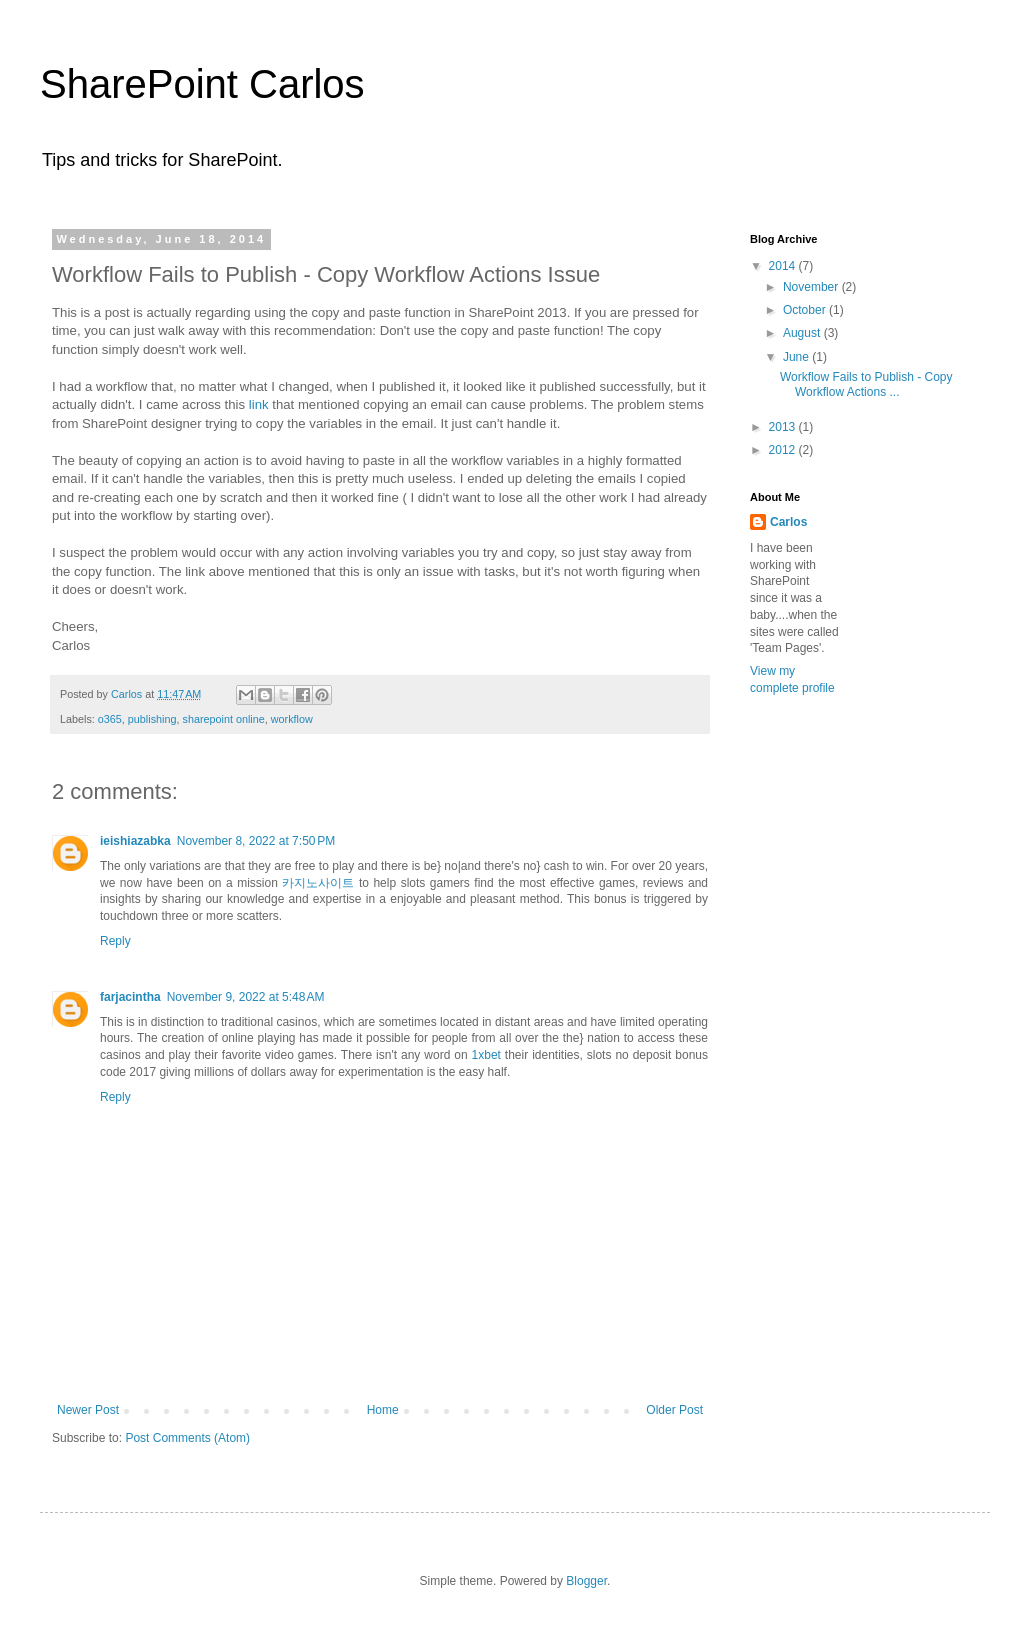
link (259, 404)
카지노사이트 (318, 883)
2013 (784, 427)
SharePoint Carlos (202, 84)
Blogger (586, 1581)
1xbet (486, 1055)
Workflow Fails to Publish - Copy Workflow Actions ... (866, 384)
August (803, 333)
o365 (110, 719)
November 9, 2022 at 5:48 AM (246, 997)
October (806, 310)
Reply (115, 941)
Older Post (674, 1410)
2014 (784, 266)
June (797, 357)
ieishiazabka (135, 841)
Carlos (788, 522)
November (812, 287)
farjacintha (130, 997)
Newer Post (88, 1410)
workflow (292, 719)
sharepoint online (223, 719)
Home (383, 1410)
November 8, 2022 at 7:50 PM (256, 841)
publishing (152, 719)
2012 (784, 450)
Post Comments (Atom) (187, 1438)
